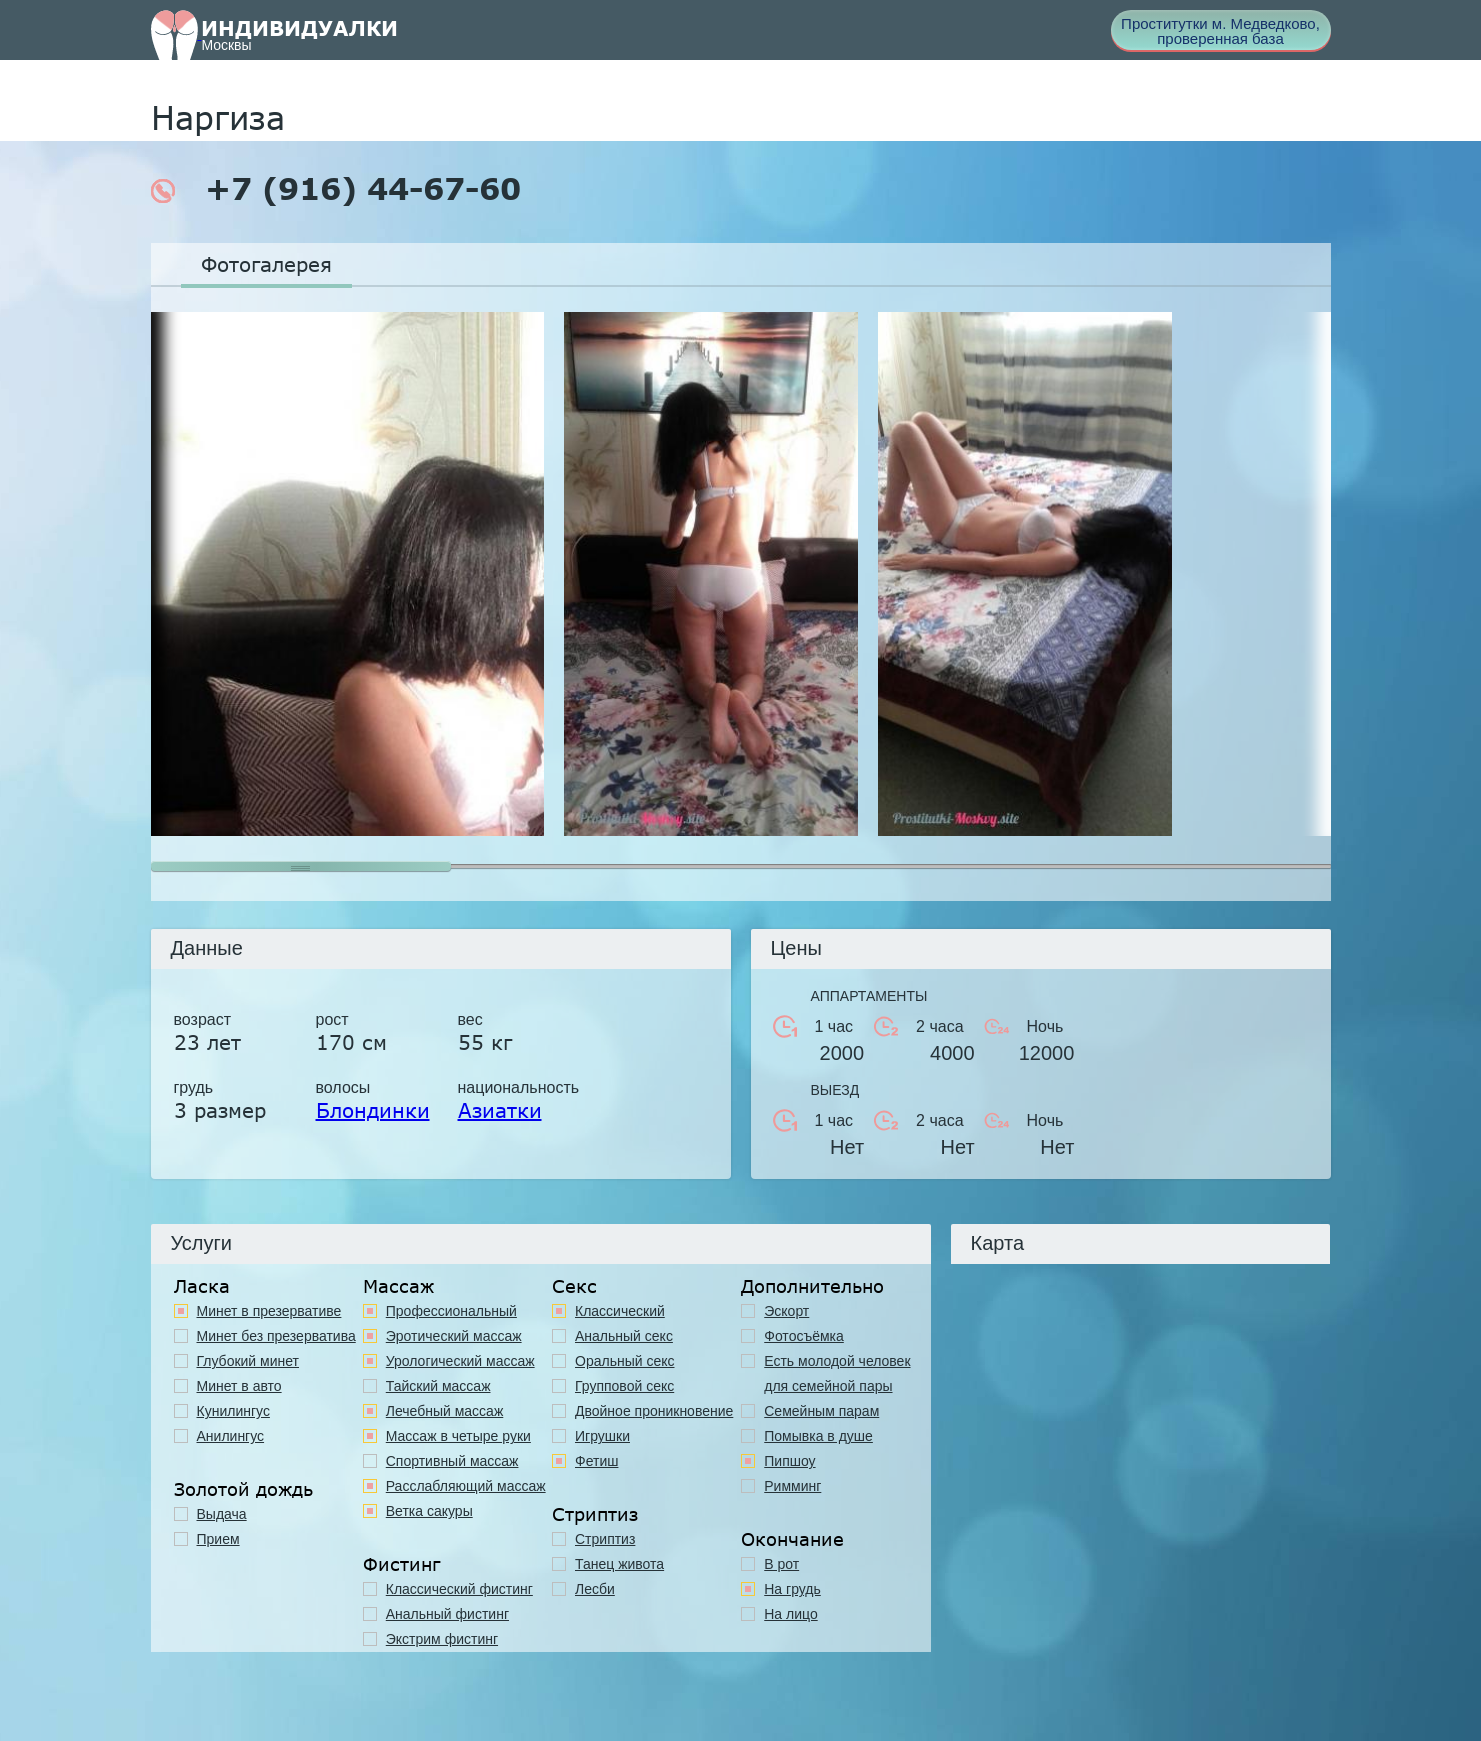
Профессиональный (451, 1311)
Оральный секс (625, 1361)
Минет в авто (239, 1386)
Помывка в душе (818, 1436)
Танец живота (619, 1564)
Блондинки (373, 1110)
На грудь (792, 1589)
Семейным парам (821, 1411)
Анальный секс (624, 1336)
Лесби (595, 1589)
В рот (781, 1564)
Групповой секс (624, 1386)
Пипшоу (789, 1461)
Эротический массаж (454, 1336)
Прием (218, 1539)
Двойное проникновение (654, 1411)
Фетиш (596, 1461)
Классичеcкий (620, 1311)
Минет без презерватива (276, 1336)
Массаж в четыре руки (458, 1436)
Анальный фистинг (447, 1614)
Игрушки (602, 1436)
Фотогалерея (266, 264)
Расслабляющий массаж (466, 1486)
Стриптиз (605, 1539)
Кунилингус (233, 1411)
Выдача (222, 1514)
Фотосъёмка (804, 1336)
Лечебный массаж (445, 1411)
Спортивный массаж (452, 1461)
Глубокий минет (248, 1361)
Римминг (792, 1486)
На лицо (790, 1614)
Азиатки (500, 1110)
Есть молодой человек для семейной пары (837, 1373)
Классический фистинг (459, 1589)
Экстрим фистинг (442, 1639)
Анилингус (231, 1436)
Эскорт (786, 1311)
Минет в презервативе (269, 1311)
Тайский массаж (438, 1386)
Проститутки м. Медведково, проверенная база (1220, 31)
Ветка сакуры (429, 1511)
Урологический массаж (460, 1361)
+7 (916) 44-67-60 (336, 189)
